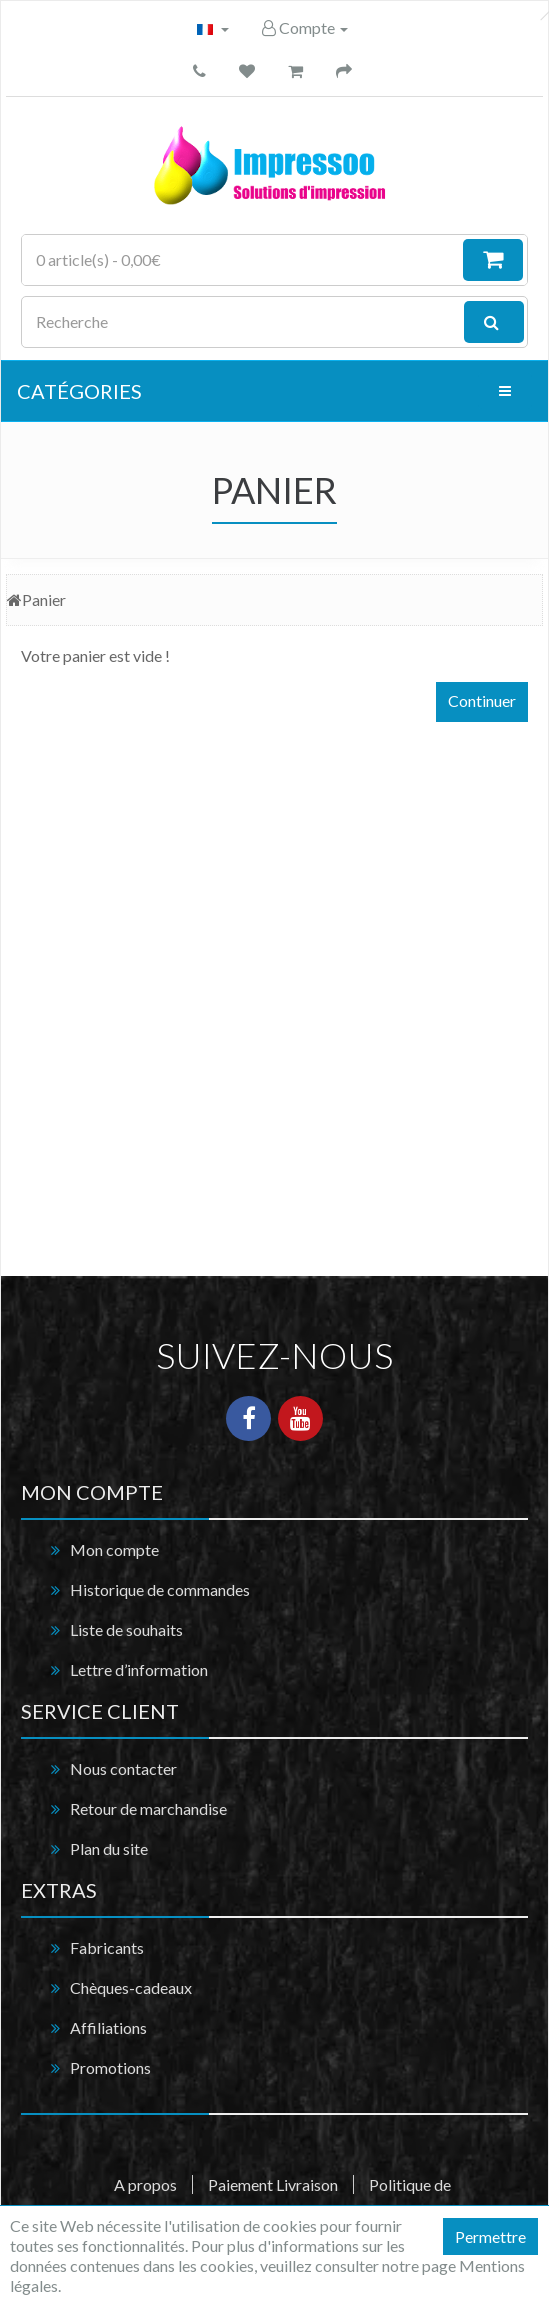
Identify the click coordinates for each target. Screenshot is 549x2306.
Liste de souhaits (126, 1629)
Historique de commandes (160, 1589)
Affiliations (108, 2027)
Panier (44, 599)
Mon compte (114, 1549)
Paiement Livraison (273, 2184)
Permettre (490, 2236)
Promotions (110, 2067)
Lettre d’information (139, 1669)
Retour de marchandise (148, 1808)
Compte (305, 27)
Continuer (482, 700)
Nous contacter (123, 1768)
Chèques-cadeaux (131, 1987)
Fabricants (107, 1947)
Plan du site (109, 1848)
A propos (145, 2184)
